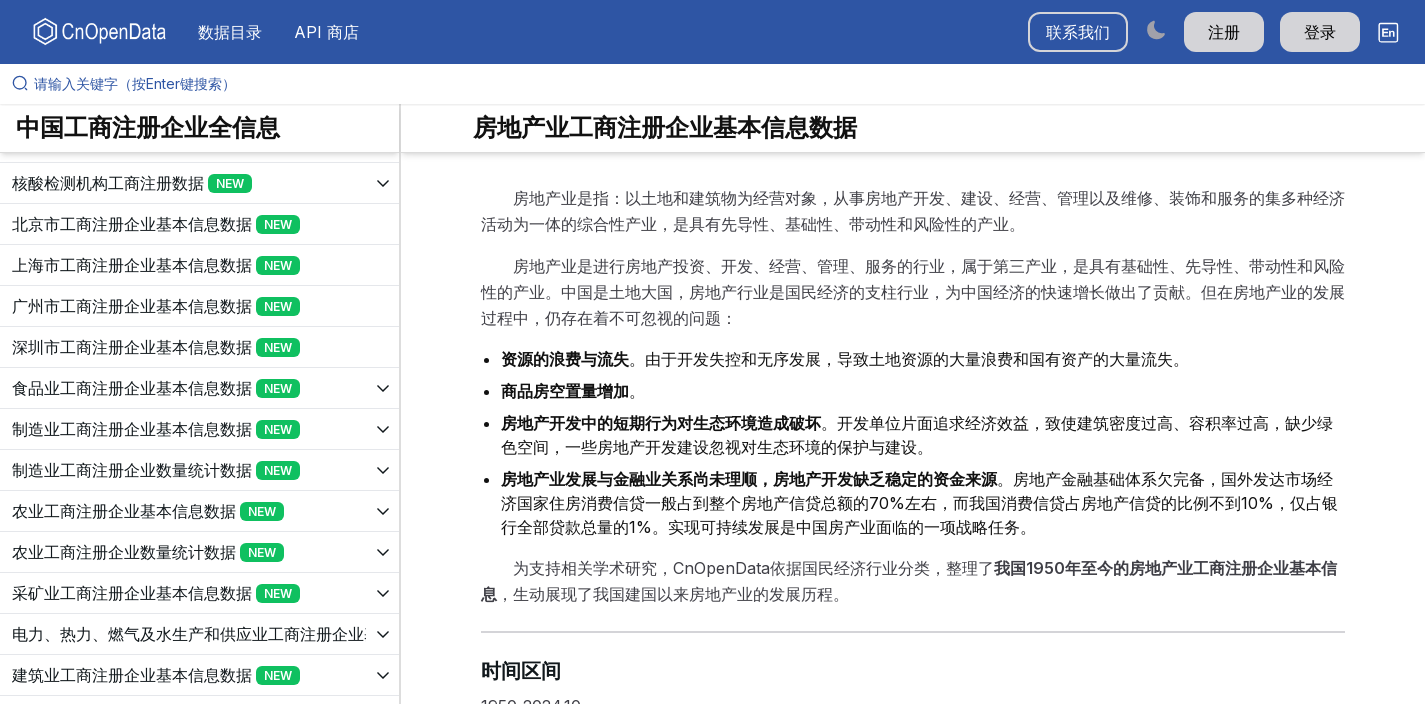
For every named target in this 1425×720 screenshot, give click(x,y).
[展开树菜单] (199, 183)
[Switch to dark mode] (1156, 29)
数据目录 (230, 32)
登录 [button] (1320, 32)
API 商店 (326, 32)
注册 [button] (1224, 32)
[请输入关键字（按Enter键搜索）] (720, 84)
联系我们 (1078, 32)
